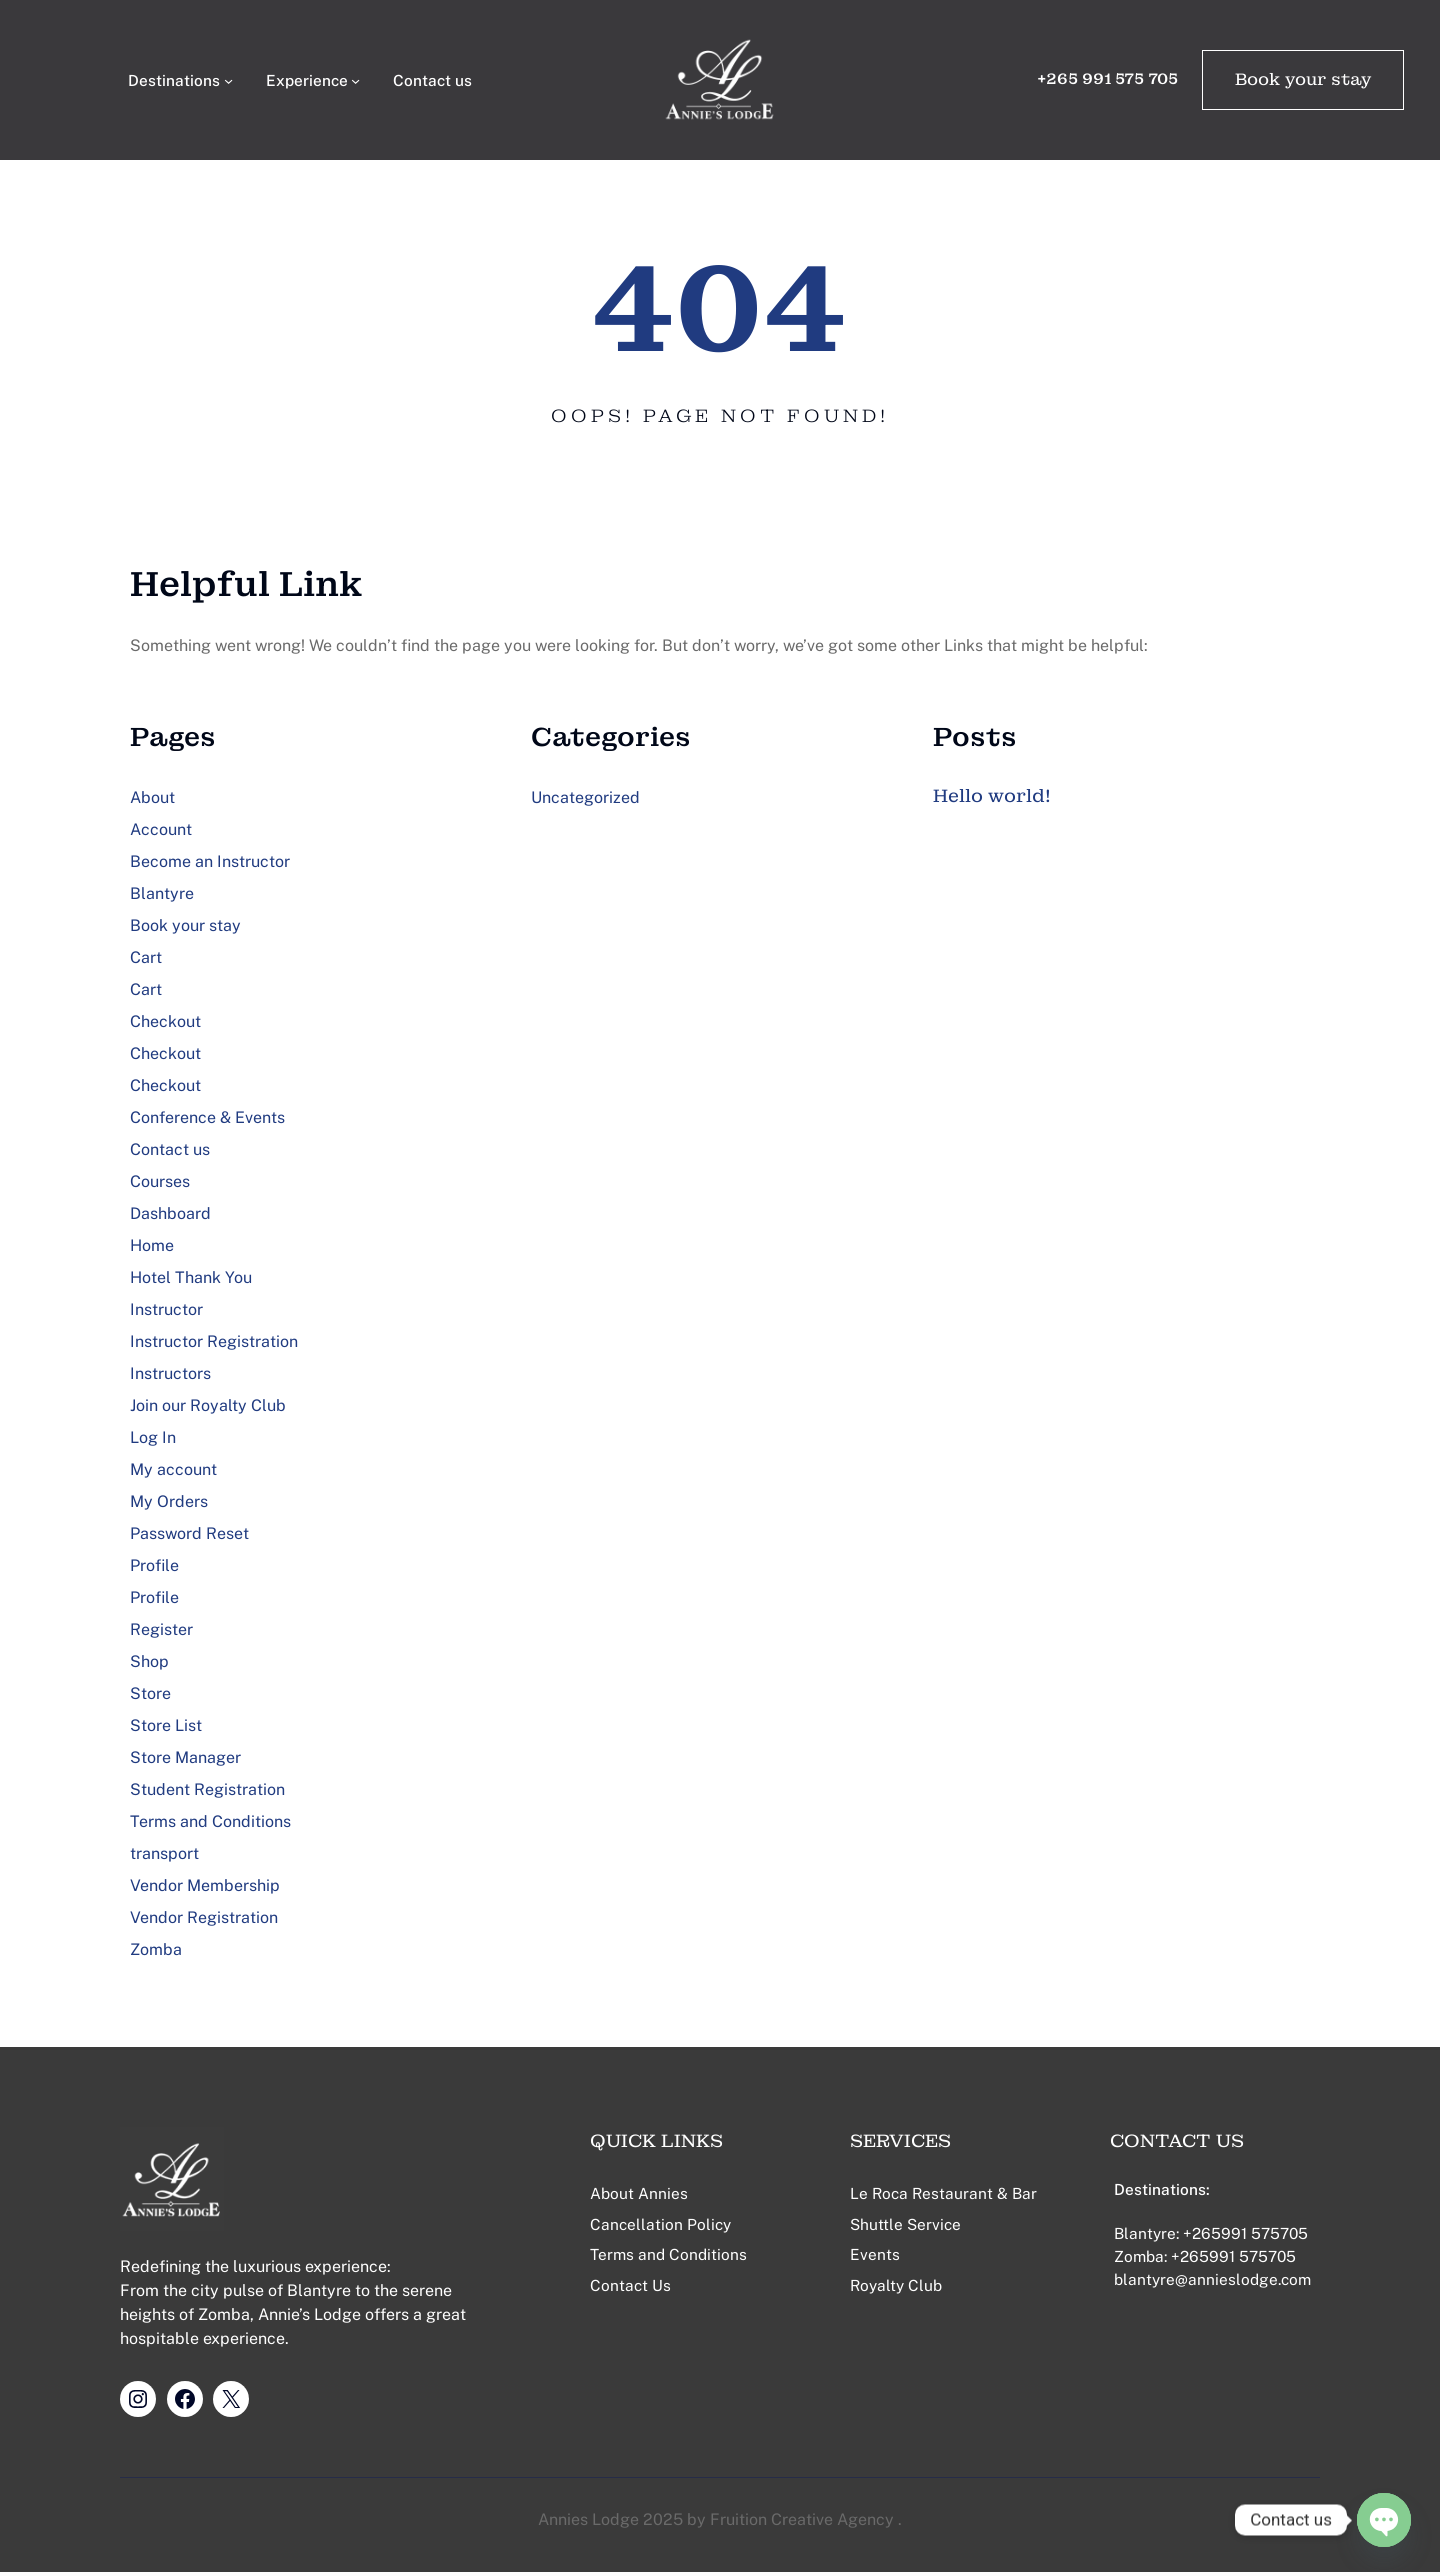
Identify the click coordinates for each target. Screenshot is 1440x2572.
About (152, 797)
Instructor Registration (214, 1341)
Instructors (170, 1373)
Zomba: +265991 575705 (1205, 2256)
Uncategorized (585, 797)
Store (150, 1693)
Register (161, 1629)
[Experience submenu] (355, 79)
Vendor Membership (205, 1885)
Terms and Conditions (210, 1821)
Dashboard (170, 1213)
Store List (166, 1725)
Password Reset (189, 1533)
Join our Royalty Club (208, 1405)
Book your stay (1303, 79)
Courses (160, 1181)
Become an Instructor (210, 861)
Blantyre (162, 893)
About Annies (639, 2193)
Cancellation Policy (660, 2224)
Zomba (156, 1949)
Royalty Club (896, 2285)
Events (875, 2254)
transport (164, 1853)
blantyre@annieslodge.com (1212, 2279)
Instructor (166, 1309)
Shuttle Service (905, 2224)
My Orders (169, 1501)
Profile (154, 1565)
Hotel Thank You (191, 1277)
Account (161, 829)
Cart (146, 957)
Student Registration (207, 1789)
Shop (149, 1661)
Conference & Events (207, 1117)
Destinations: (1162, 2189)
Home (152, 1245)
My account (173, 1469)
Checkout (165, 1021)
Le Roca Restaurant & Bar (943, 2193)
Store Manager (185, 1757)
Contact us (170, 1149)
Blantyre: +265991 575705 (1211, 2233)
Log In (153, 1437)
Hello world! (992, 795)
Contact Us (630, 2285)
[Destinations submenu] (228, 79)
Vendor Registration (204, 1917)
